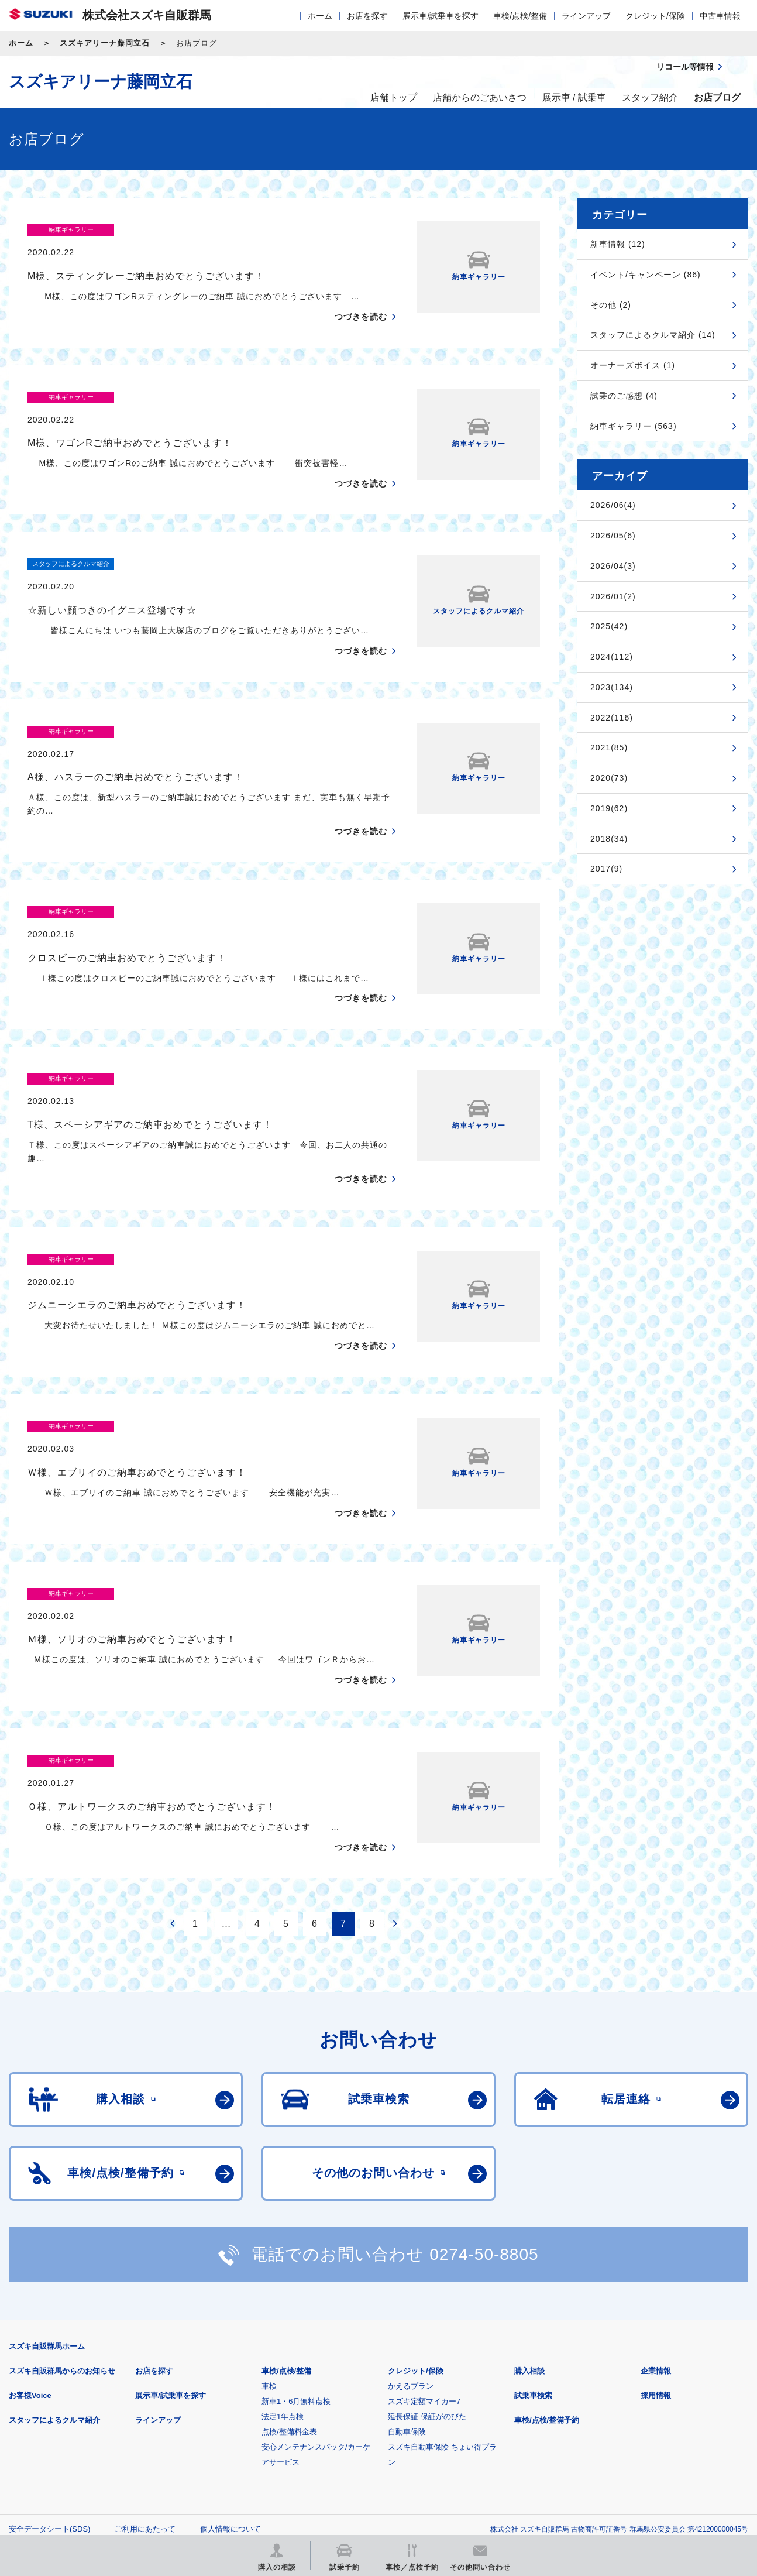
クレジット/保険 (655, 16)
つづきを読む (361, 294)
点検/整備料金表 (289, 2295)
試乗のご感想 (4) (624, 395)
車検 (269, 2249)
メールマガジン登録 (361, 2450)
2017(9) (606, 868)
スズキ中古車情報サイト (652, 2450)
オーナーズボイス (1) (632, 365)
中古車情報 (720, 16)
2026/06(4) (613, 505)
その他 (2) (610, 305)
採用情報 (656, 2259)
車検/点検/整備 (520, 16)
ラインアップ (586, 16)
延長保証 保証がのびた (427, 2280)
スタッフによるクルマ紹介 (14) (652, 334)
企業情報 (656, 2234)
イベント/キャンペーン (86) (645, 274)
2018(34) (609, 838)
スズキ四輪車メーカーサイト (69, 2450)
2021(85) (609, 747)
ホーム (320, 16)
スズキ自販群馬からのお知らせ (62, 2234)
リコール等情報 (507, 2450)
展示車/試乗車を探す (440, 16)
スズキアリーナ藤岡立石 (105, 43)
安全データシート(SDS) (49, 2392)
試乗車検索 (533, 2259)
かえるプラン (410, 2249)
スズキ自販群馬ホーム (47, 2209)
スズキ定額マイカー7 (424, 2265)
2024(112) (611, 656)
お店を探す (367, 16)
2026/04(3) (613, 566)
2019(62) (609, 808)
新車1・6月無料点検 (296, 2265)
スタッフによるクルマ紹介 (54, 2283)
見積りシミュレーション (215, 2450)
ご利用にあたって (145, 2392)
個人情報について (230, 2392)
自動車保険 (407, 2295)
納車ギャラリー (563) (633, 426)
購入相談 (529, 2234)
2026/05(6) (613, 535)
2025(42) (609, 626)
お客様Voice (30, 2259)
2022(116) (611, 717)
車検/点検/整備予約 (546, 2283)
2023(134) (611, 687)
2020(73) (609, 778)
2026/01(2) (613, 596)
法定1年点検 (282, 2280)
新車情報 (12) (617, 244)
